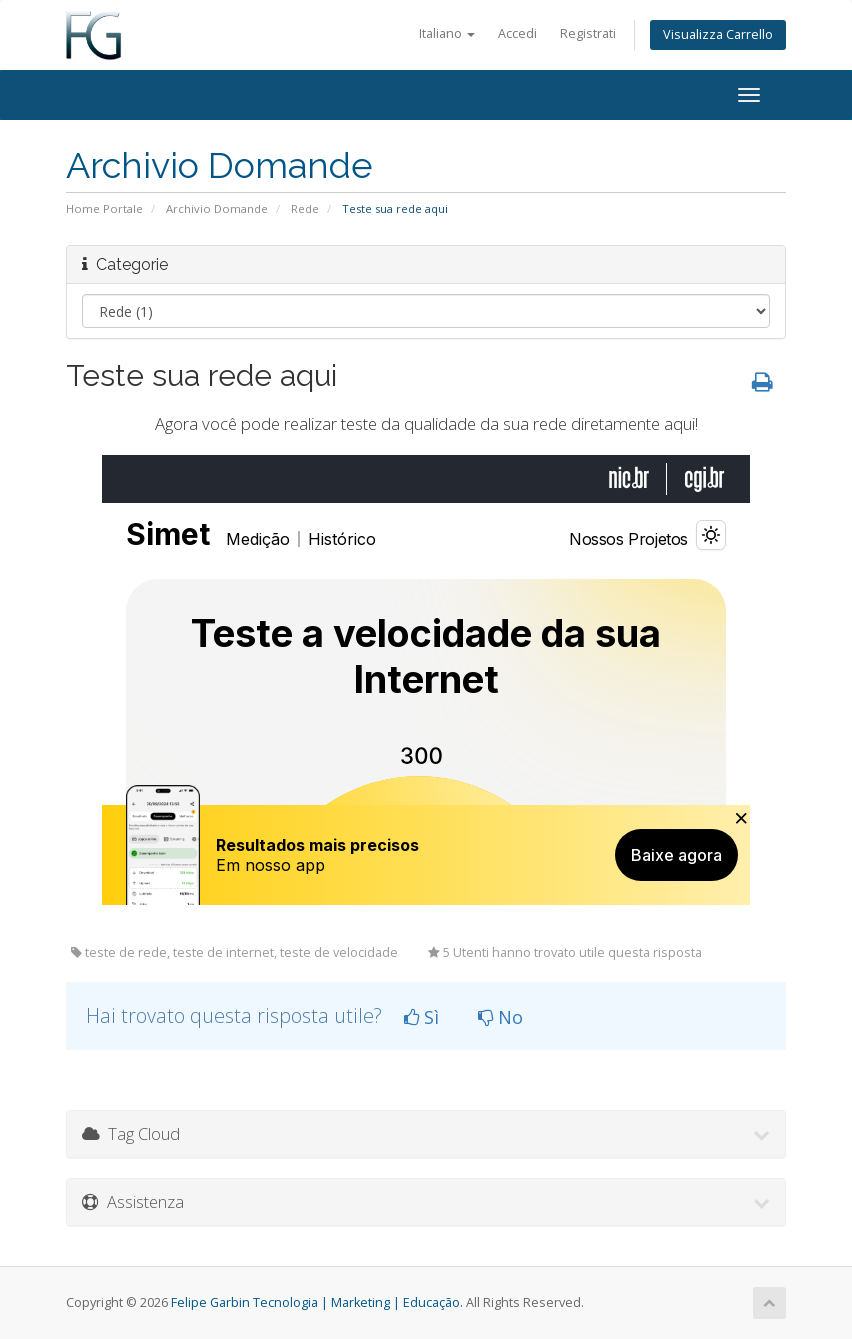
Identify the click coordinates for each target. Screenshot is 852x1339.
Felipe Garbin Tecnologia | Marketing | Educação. (317, 1302)
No (500, 1017)
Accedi (517, 33)
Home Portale (104, 208)
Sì (421, 1017)
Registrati (588, 33)
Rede (305, 208)
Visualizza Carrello (718, 34)
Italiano (447, 33)
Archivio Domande (217, 208)
